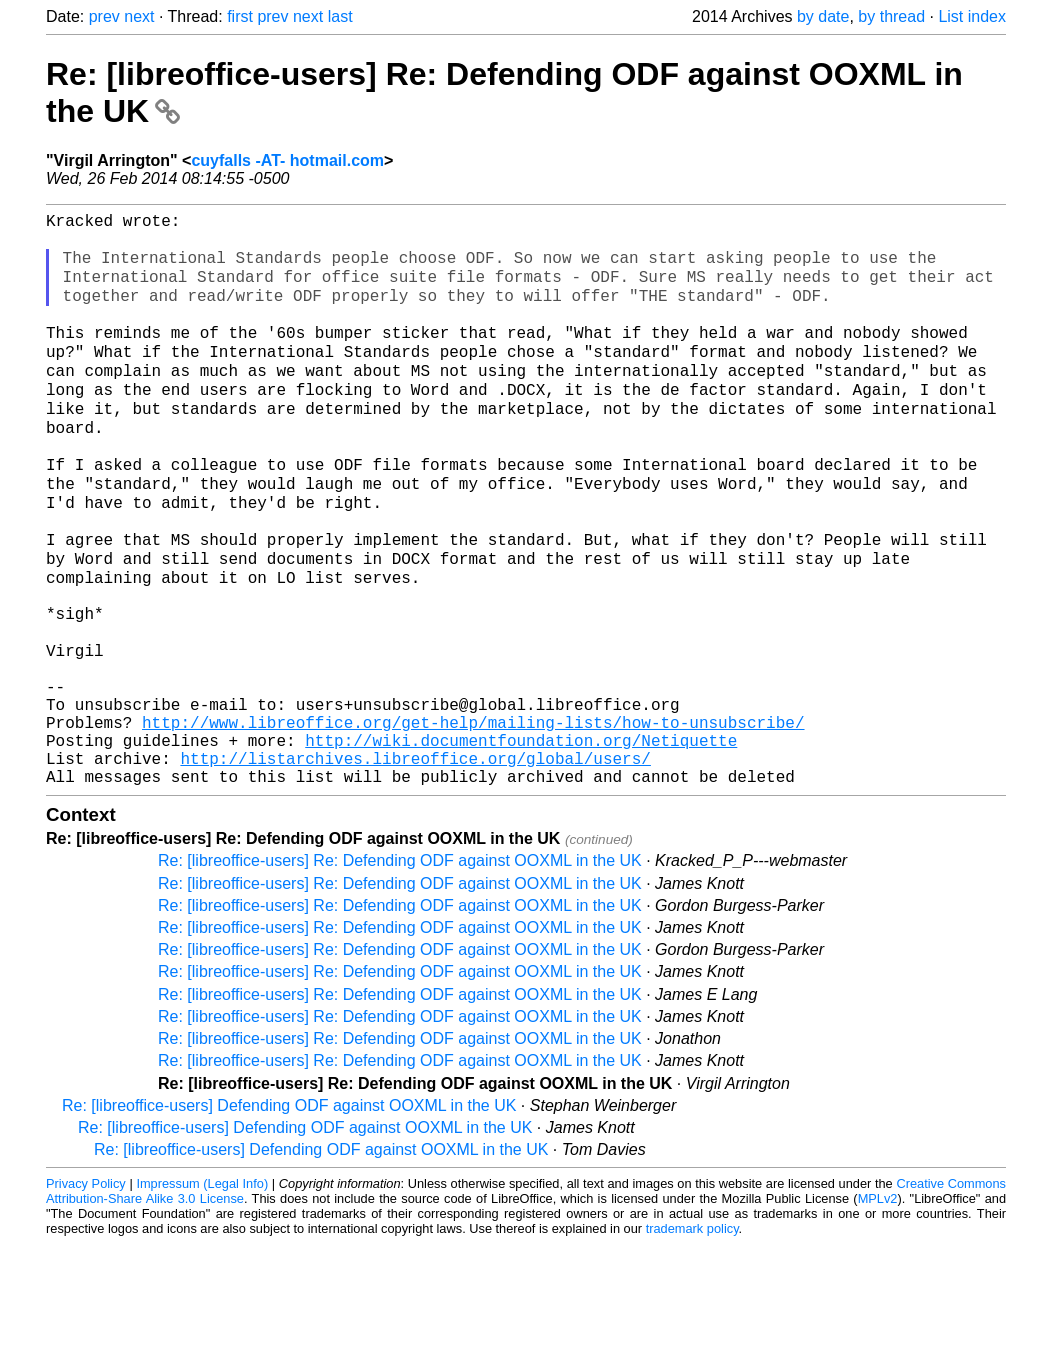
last (340, 16)
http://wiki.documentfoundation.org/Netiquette (521, 840)
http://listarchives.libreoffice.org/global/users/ (415, 862)
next (139, 16)
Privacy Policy (86, 1291)
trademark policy (692, 1336)
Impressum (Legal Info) (202, 1291)
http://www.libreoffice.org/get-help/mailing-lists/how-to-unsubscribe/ (473, 818)
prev (104, 16)
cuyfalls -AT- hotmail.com (287, 160)
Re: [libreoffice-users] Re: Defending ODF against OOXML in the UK (400, 968)
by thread (891, 16)
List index (972, 16)
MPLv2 (878, 1306)
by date (823, 16)
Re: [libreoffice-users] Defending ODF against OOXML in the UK (289, 1213)
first (240, 16)
